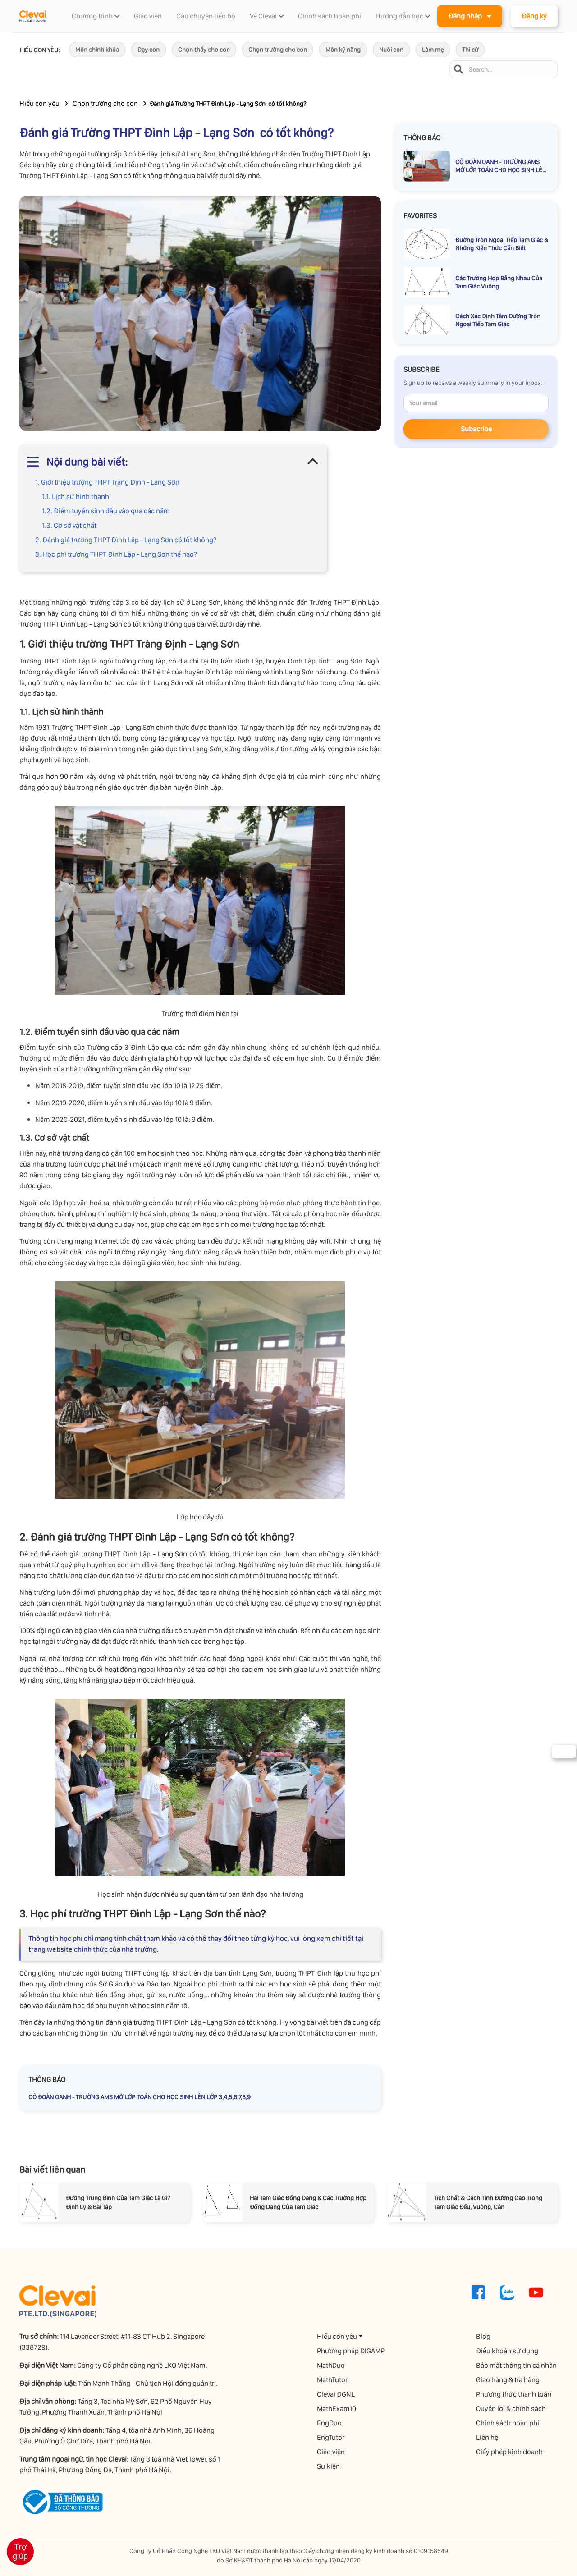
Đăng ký (534, 16)
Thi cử (470, 49)
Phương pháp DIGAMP (351, 2351)
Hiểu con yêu (39, 103)
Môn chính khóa (97, 49)
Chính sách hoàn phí (508, 2423)
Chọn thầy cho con (204, 49)
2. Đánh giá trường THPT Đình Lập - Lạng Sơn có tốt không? (125, 539)
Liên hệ (488, 2437)
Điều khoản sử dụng (508, 2351)
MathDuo (332, 2365)
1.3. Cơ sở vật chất (69, 525)
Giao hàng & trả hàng (508, 2379)
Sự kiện (329, 2466)
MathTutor (333, 2379)
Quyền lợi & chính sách (512, 2408)
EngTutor (331, 2437)
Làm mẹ (433, 49)
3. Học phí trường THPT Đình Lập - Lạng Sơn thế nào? (116, 554)
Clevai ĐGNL (337, 2394)
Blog (484, 2336)
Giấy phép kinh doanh (510, 2452)
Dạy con (148, 49)
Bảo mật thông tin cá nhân (517, 2365)
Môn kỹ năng (343, 49)
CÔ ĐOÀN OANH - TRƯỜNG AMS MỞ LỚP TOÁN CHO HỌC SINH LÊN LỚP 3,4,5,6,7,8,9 (139, 2096)
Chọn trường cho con (277, 49)
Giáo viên (332, 2452)
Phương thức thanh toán (514, 2394)
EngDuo (330, 2423)
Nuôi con (391, 49)
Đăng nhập (469, 15)
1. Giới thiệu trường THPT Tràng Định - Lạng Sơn (107, 482)
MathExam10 (337, 2408)
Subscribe (476, 429)
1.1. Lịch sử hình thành (75, 496)
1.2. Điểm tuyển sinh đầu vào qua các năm (106, 511)
